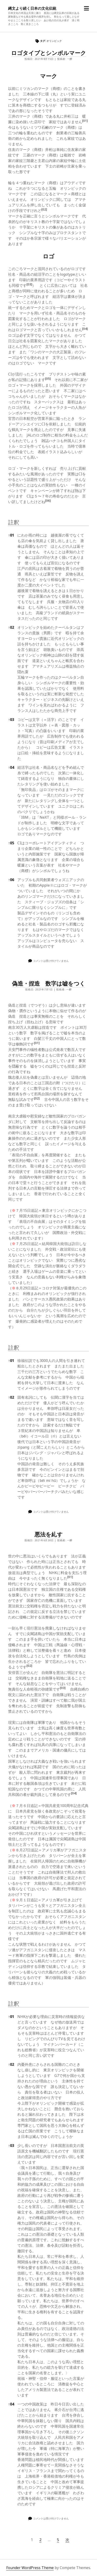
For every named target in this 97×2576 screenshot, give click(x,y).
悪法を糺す (48, 1534)
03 (11, 719)
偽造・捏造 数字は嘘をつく (48, 983)
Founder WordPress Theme (30, 2567)
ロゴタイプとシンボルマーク (48, 53)
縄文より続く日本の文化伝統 (32, 8)
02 (11, 627)
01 (11, 535)
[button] (85, 121)
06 (11, 879)
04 (11, 767)
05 (11, 842)
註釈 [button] (13, 522)
